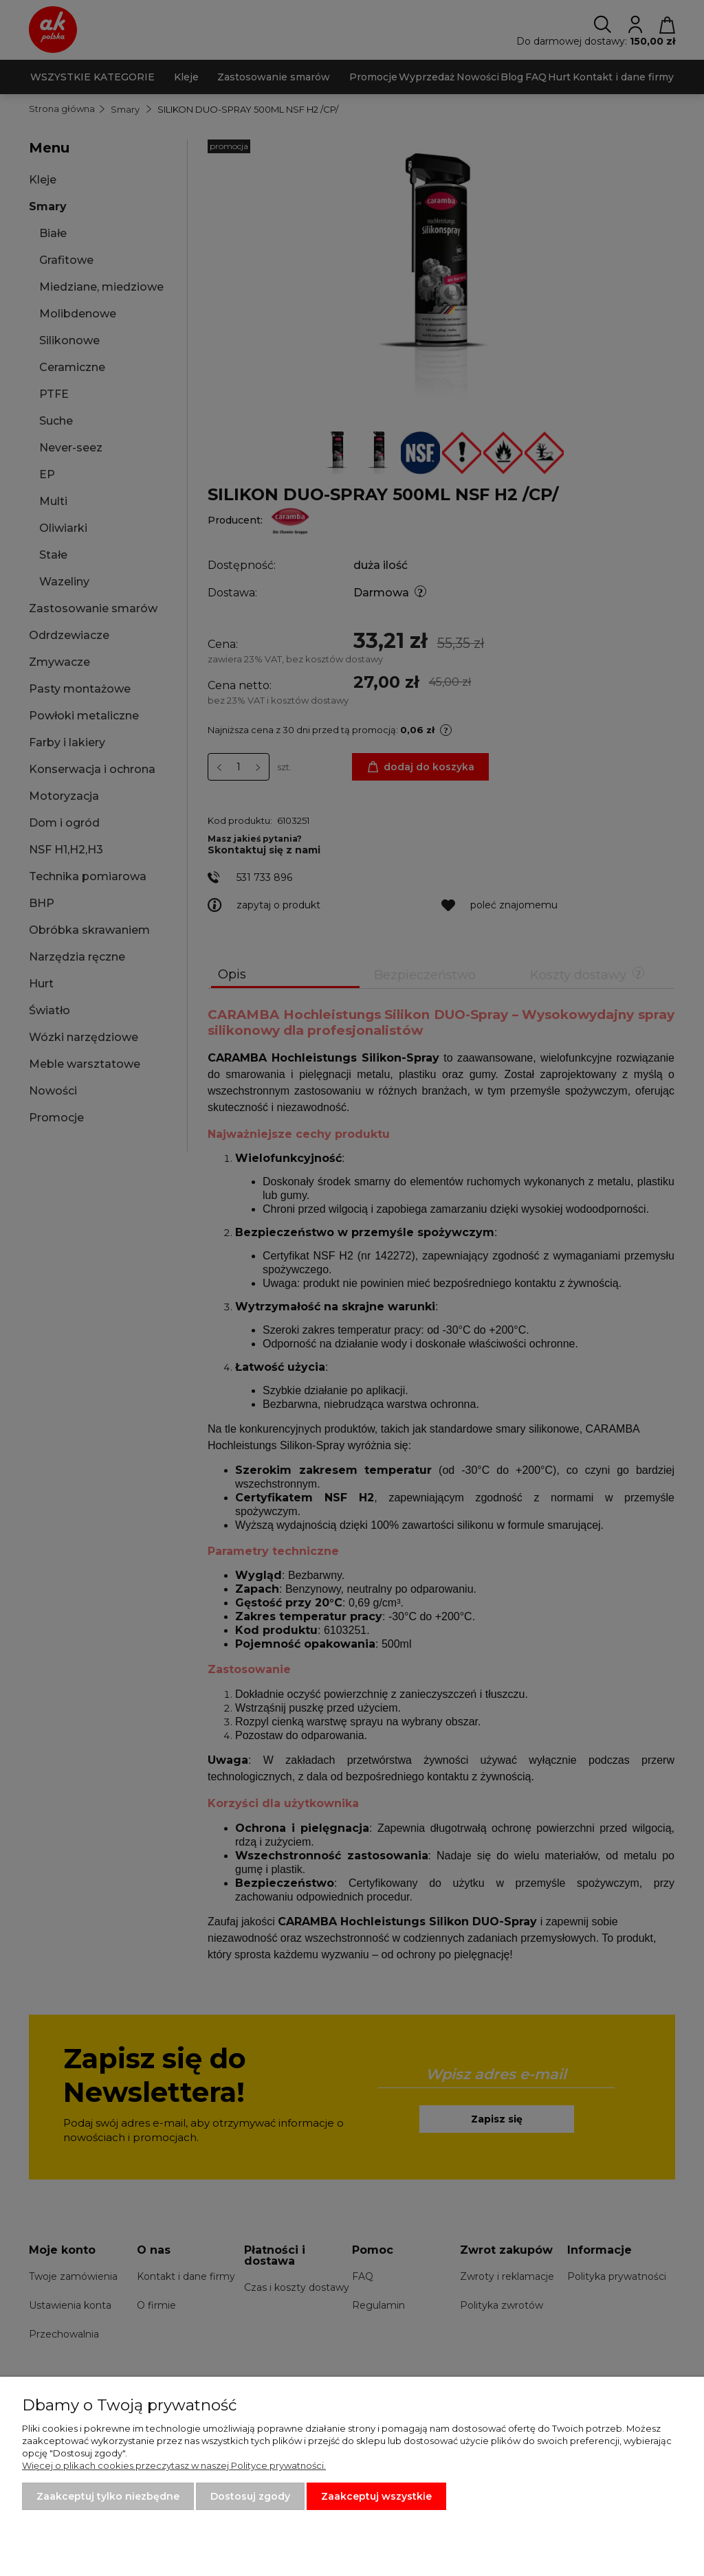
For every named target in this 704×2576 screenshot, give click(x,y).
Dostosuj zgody (250, 2496)
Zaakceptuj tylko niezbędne (107, 2496)
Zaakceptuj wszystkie (376, 2496)
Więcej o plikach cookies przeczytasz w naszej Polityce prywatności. (174, 2465)
